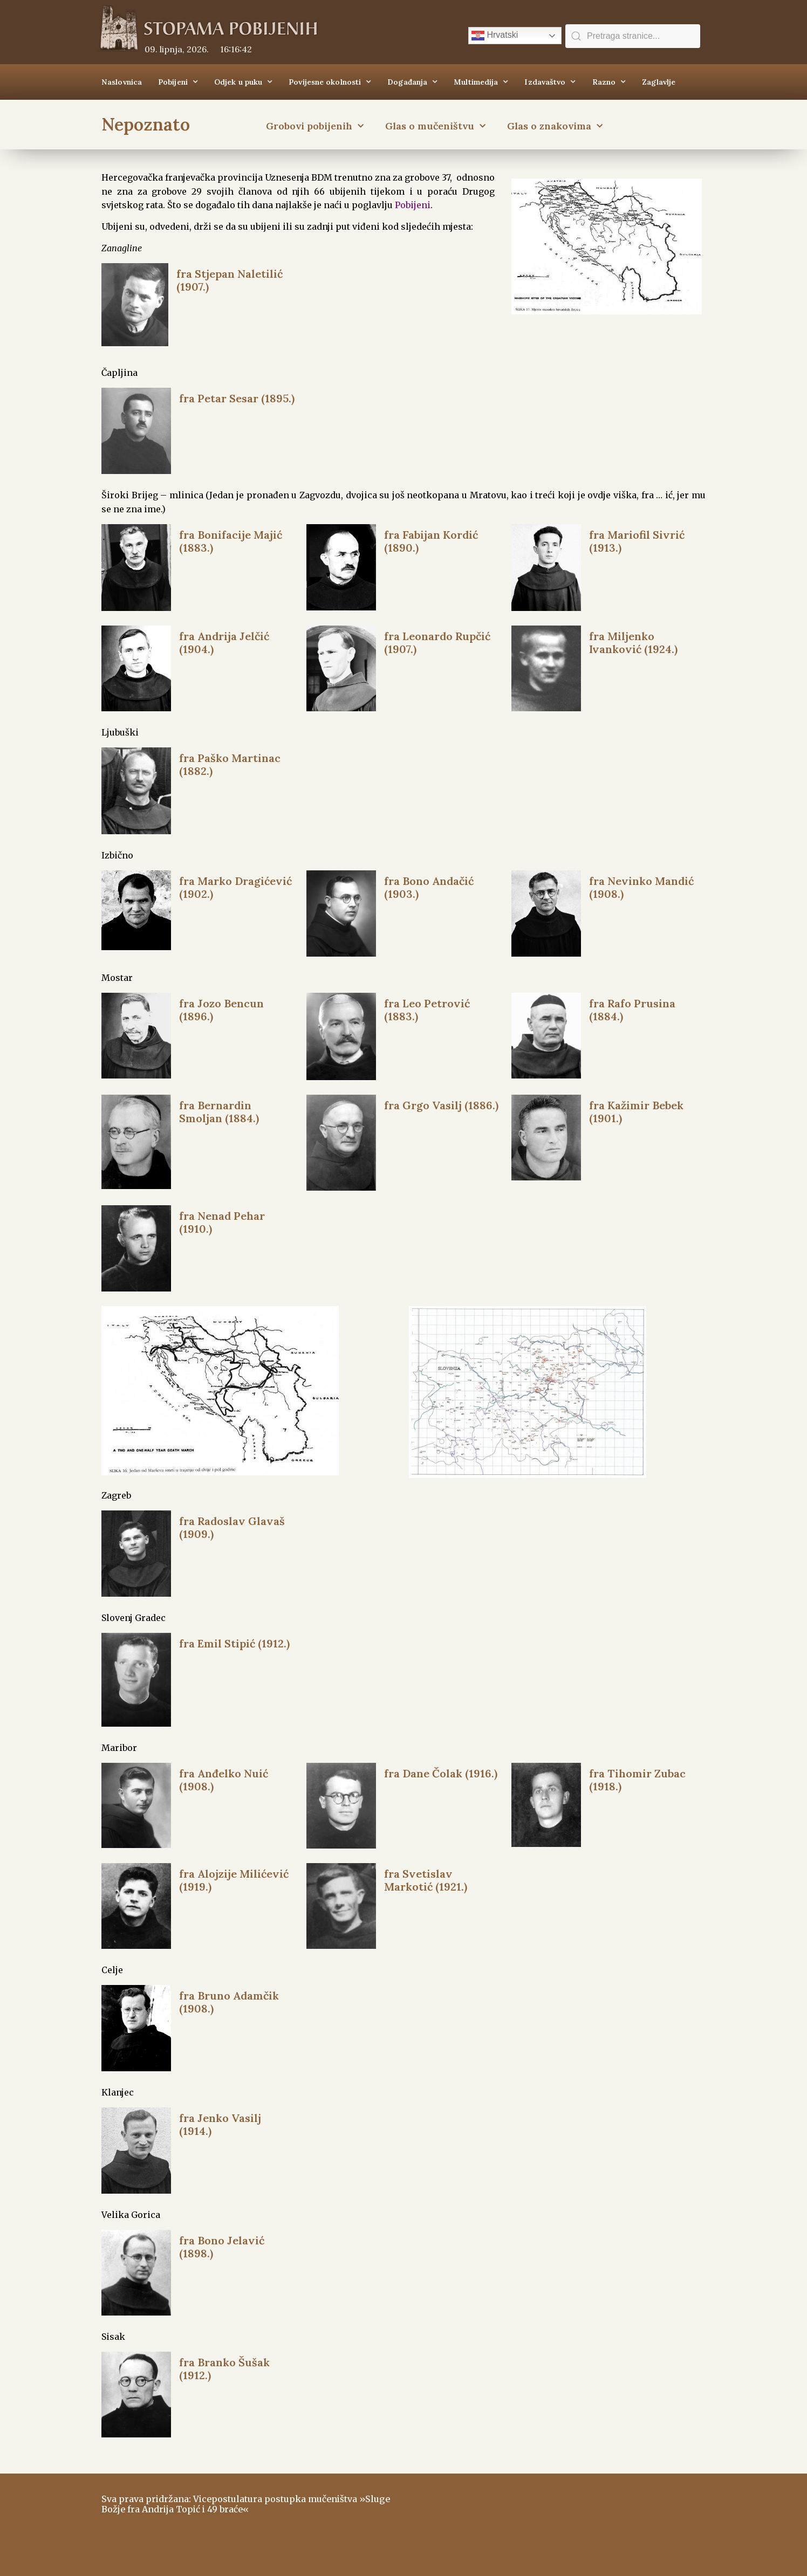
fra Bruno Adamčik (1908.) (229, 2002)
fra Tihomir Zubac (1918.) (637, 1780)
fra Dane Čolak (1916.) (440, 1773)
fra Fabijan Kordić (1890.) (431, 541)
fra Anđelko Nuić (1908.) (223, 1780)
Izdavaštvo (550, 82)
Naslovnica (121, 82)
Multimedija (481, 82)
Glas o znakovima (555, 126)
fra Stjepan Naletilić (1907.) (229, 280)
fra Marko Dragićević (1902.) (235, 887)
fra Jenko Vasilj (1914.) (220, 2124)
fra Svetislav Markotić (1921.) (425, 1880)
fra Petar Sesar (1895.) (237, 398)
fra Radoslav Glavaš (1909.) (232, 1527)
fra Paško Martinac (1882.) (230, 764)
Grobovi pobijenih (315, 126)
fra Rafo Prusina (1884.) (632, 1010)
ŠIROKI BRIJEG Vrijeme (557, 2519)
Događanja (412, 82)
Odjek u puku (243, 82)
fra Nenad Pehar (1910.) (222, 1222)
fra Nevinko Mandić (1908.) (641, 887)
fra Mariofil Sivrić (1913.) (637, 541)
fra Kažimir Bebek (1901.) (636, 1111)
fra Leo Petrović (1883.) (427, 1010)
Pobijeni (178, 82)
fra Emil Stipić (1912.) (234, 1643)
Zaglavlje (658, 82)
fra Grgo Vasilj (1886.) (441, 1105)
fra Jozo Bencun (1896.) (221, 1010)
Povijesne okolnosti (330, 82)
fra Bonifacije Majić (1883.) (230, 541)
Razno (609, 82)
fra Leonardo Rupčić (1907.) (437, 642)
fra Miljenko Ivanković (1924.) (633, 642)
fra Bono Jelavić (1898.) (221, 2247)
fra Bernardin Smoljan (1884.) (219, 1111)
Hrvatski (494, 35)
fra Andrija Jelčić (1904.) (224, 642)
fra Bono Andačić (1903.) (429, 887)
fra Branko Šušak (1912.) (224, 2368)
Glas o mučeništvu (435, 126)
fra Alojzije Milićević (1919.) (234, 1880)
